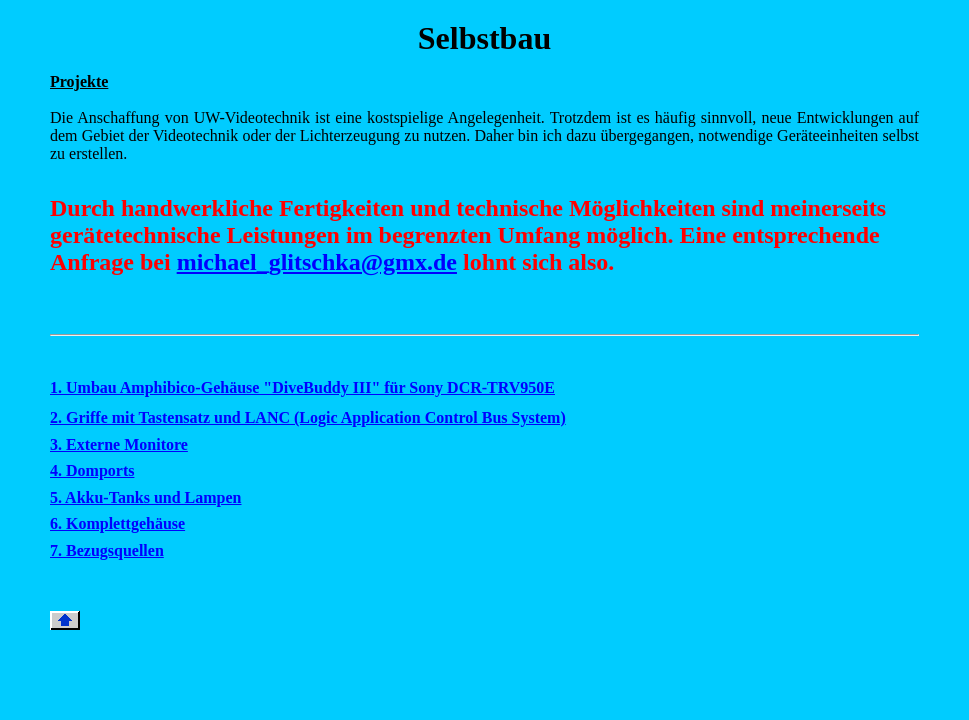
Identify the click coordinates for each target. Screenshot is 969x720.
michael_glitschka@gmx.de (317, 262)
